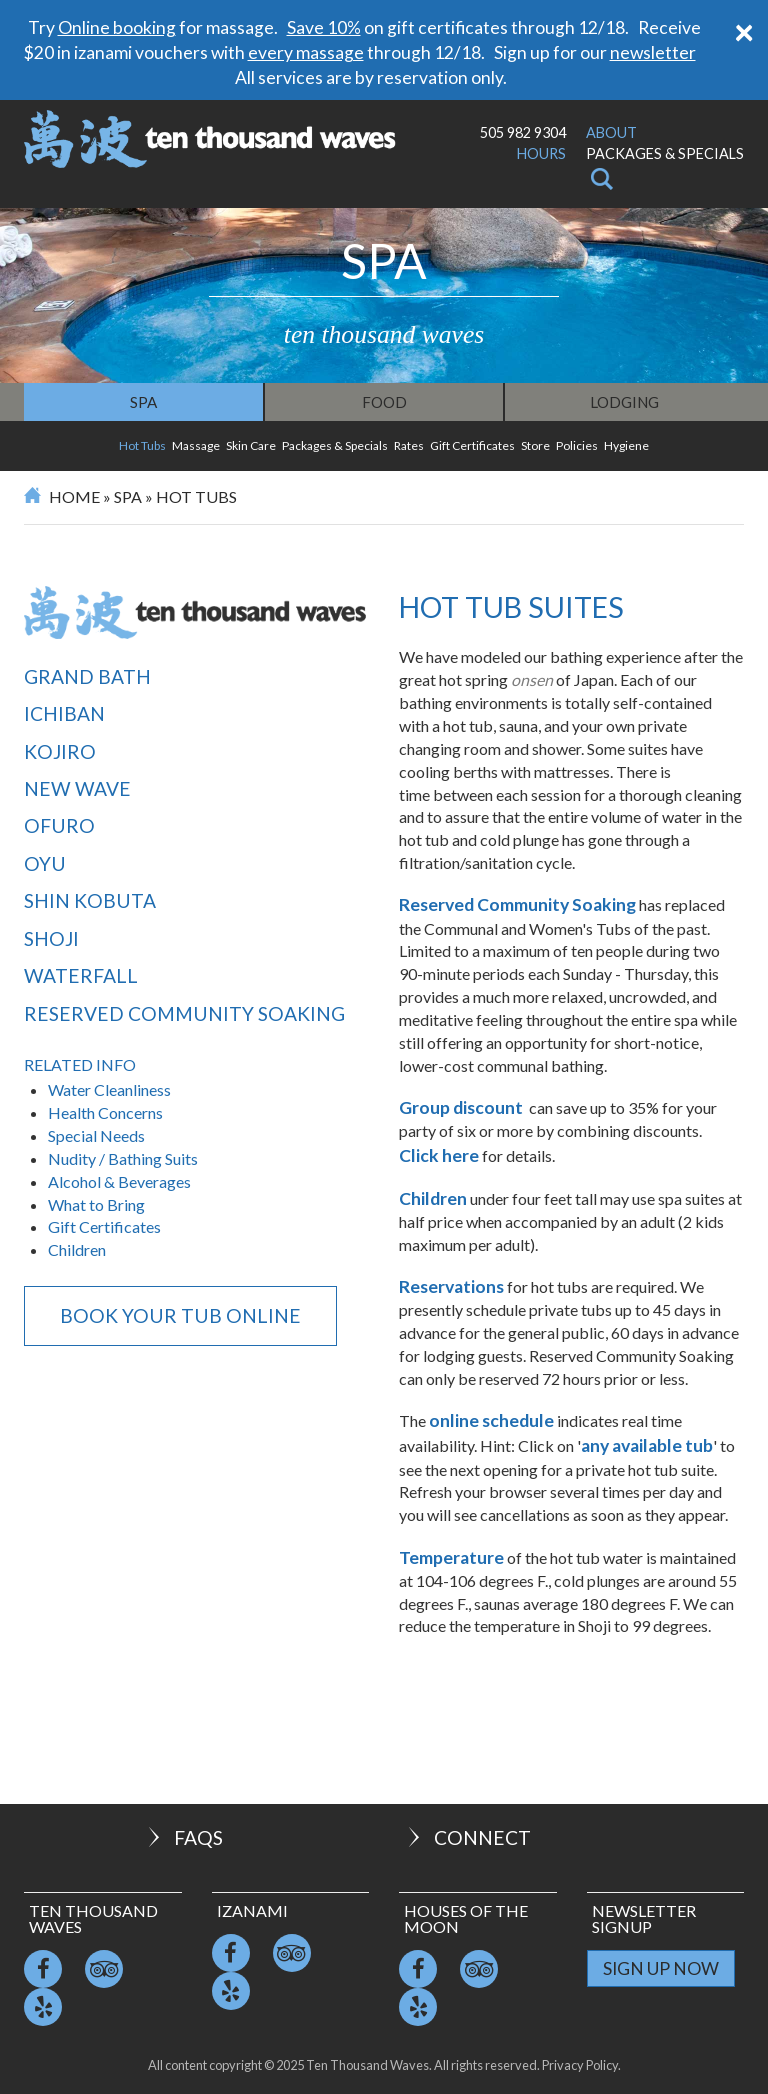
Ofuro (59, 825)
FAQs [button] (183, 1837)
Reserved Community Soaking (184, 1013)
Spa (143, 402)
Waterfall (81, 975)
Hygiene (626, 445)
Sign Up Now (661, 1968)
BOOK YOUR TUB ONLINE (180, 1315)
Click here (439, 1155)
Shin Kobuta (90, 900)
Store (535, 445)
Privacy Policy (580, 2065)
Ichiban (64, 713)
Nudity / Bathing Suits (123, 1158)
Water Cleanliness (109, 1089)
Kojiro (60, 751)
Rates (409, 445)
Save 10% (324, 27)
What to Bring (96, 1204)
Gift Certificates (472, 445)
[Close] (744, 30)
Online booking (117, 27)
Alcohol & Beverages (119, 1181)
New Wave (77, 788)
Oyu (45, 863)
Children (78, 1249)
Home (74, 496)
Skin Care (251, 445)
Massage (196, 445)
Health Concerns (105, 1112)
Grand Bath (87, 676)
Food (384, 402)
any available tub (647, 1445)
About (611, 132)
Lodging (624, 402)
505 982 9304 (523, 132)
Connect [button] (467, 1837)
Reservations (451, 1286)
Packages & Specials (665, 153)
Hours (541, 153)
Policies (577, 445)
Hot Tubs (142, 445)
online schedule (491, 1420)
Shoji (51, 938)
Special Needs (96, 1135)
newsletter (653, 52)
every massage (306, 52)
